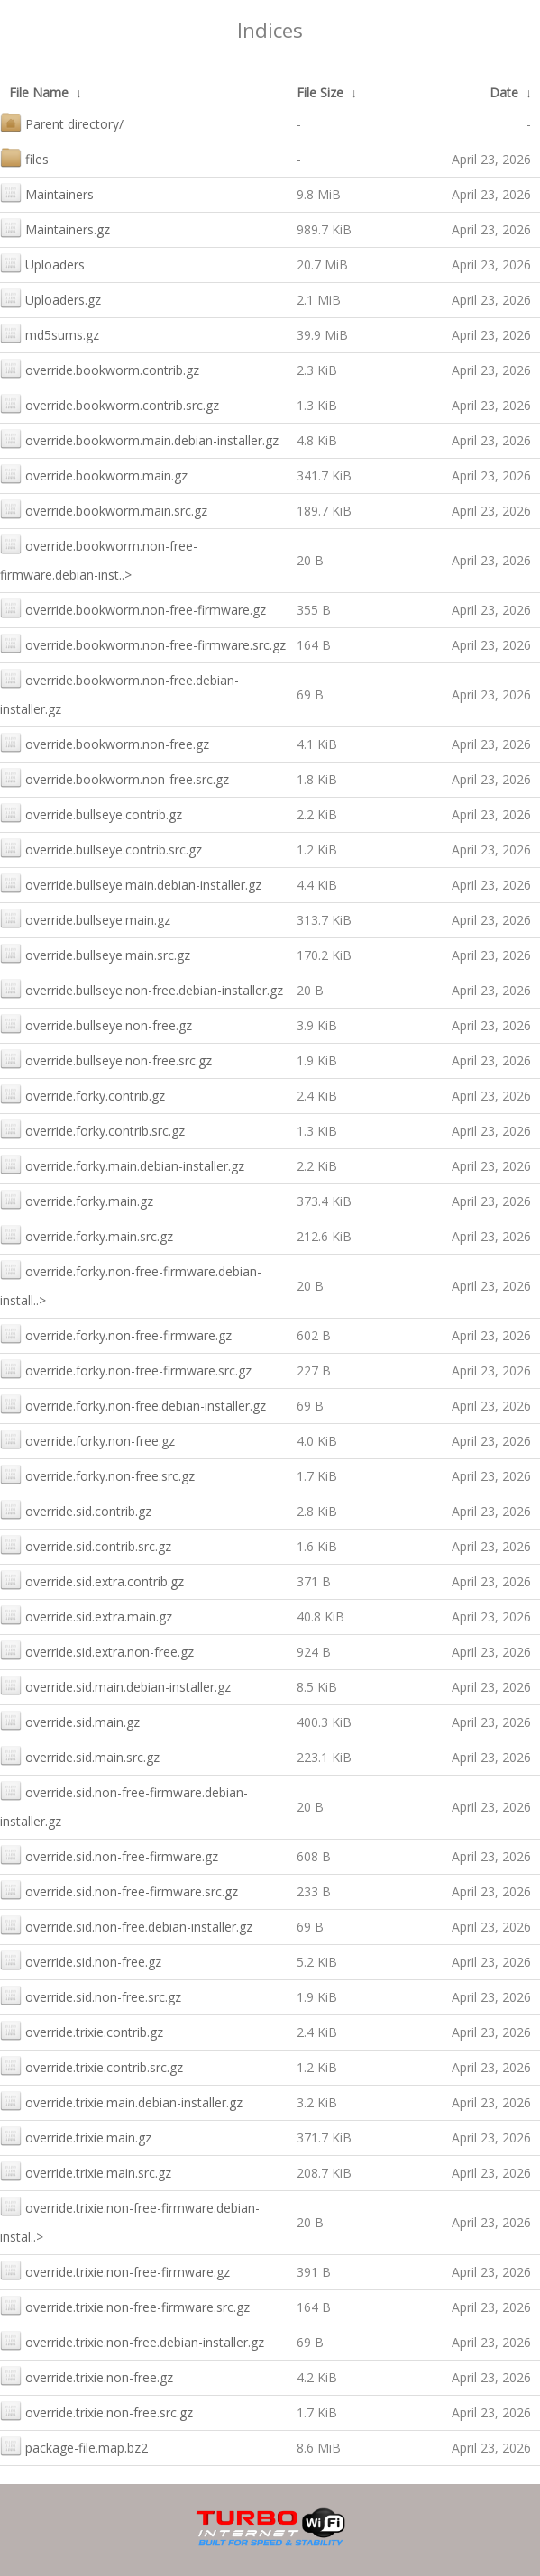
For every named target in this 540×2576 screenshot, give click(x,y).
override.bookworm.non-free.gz (104, 742)
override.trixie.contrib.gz (81, 2030)
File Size (320, 92)
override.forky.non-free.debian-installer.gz (133, 1403)
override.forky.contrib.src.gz (92, 1129)
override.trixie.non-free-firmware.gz (115, 2270)
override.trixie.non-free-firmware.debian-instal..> (130, 2220)
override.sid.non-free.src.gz (90, 1995)
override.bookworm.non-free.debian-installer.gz (119, 692)
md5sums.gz (49, 333)
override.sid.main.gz (70, 1720)
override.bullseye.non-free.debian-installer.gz (141, 988)
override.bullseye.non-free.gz (96, 1023)
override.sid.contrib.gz (75, 1509)
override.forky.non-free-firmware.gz (116, 1333)
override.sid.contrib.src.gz (85, 1544)
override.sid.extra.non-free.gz (97, 1650)
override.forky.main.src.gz (86, 1234)
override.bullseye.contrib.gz (91, 812)
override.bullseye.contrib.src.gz (101, 847)
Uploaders (42, 262)
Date (504, 92)
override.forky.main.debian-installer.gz (122, 1164)
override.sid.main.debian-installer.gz (115, 1685)
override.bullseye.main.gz (85, 918)
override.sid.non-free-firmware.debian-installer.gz (124, 1805)
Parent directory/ (62, 122)
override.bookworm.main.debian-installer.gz (139, 438)
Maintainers (47, 192)
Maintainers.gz (55, 227)
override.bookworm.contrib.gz (99, 368)
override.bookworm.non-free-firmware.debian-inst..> (98, 558)
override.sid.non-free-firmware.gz (109, 1854)
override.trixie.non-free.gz (86, 2375)
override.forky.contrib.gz (82, 1093)
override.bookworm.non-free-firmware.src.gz (143, 643)
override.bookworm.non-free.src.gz (114, 777)
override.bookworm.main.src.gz (103, 508)
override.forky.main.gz (76, 1199)
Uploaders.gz (50, 298)
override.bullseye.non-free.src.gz (106, 1058)
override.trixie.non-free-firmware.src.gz (125, 2305)
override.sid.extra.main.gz (86, 1614)
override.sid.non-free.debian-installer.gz (126, 1924)
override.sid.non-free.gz (80, 1960)
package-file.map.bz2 (74, 2445)
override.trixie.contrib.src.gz (91, 2065)
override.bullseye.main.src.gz (95, 953)
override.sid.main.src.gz (80, 1755)
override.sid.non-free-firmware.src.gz (119, 1889)
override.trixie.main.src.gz (85, 2170)
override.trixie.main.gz (75, 2135)
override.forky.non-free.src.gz (97, 1474)
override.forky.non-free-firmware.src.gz (126, 1368)
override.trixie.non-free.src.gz (96, 2410)
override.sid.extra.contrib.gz (92, 1579)
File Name (39, 92)
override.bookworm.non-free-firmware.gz (133, 608)
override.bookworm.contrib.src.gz (109, 403)
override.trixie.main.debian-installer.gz (121, 2100)
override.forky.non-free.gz (87, 1439)
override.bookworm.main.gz (94, 473)
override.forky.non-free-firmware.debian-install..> (130, 1284)
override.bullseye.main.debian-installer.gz (130, 882)
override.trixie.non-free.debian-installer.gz (132, 2340)
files (24, 157)
